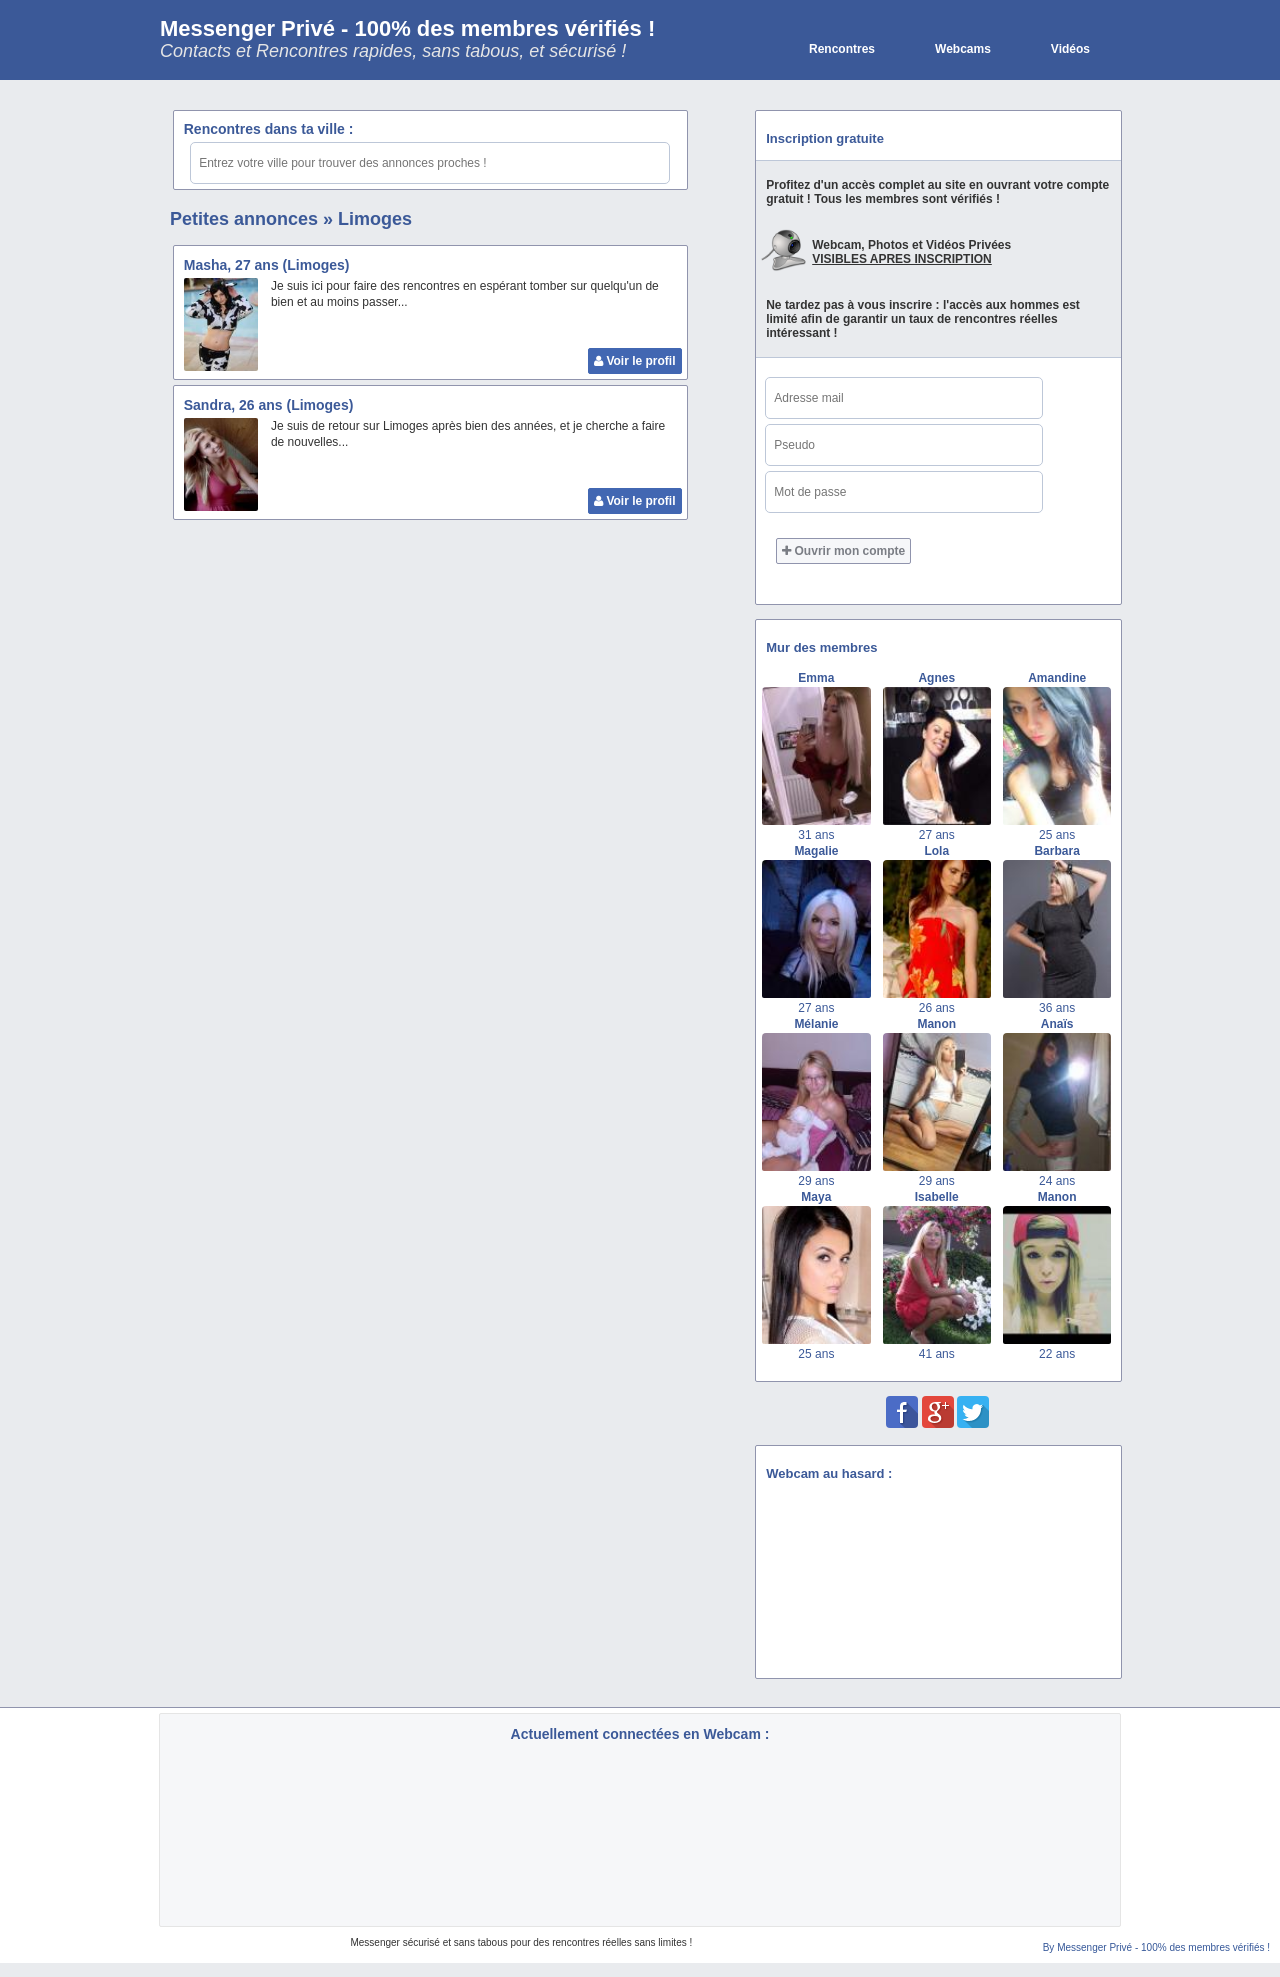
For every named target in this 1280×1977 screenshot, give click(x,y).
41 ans (937, 1354)
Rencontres (842, 49)
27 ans (937, 835)
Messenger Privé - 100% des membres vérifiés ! (407, 28)
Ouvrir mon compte (843, 551)
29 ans (816, 1181)
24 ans (1057, 1181)
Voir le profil (634, 361)
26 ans (937, 1008)
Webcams (963, 49)
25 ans (1057, 835)
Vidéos (1070, 49)
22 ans (1057, 1354)
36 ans (1057, 1008)
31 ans (816, 835)
